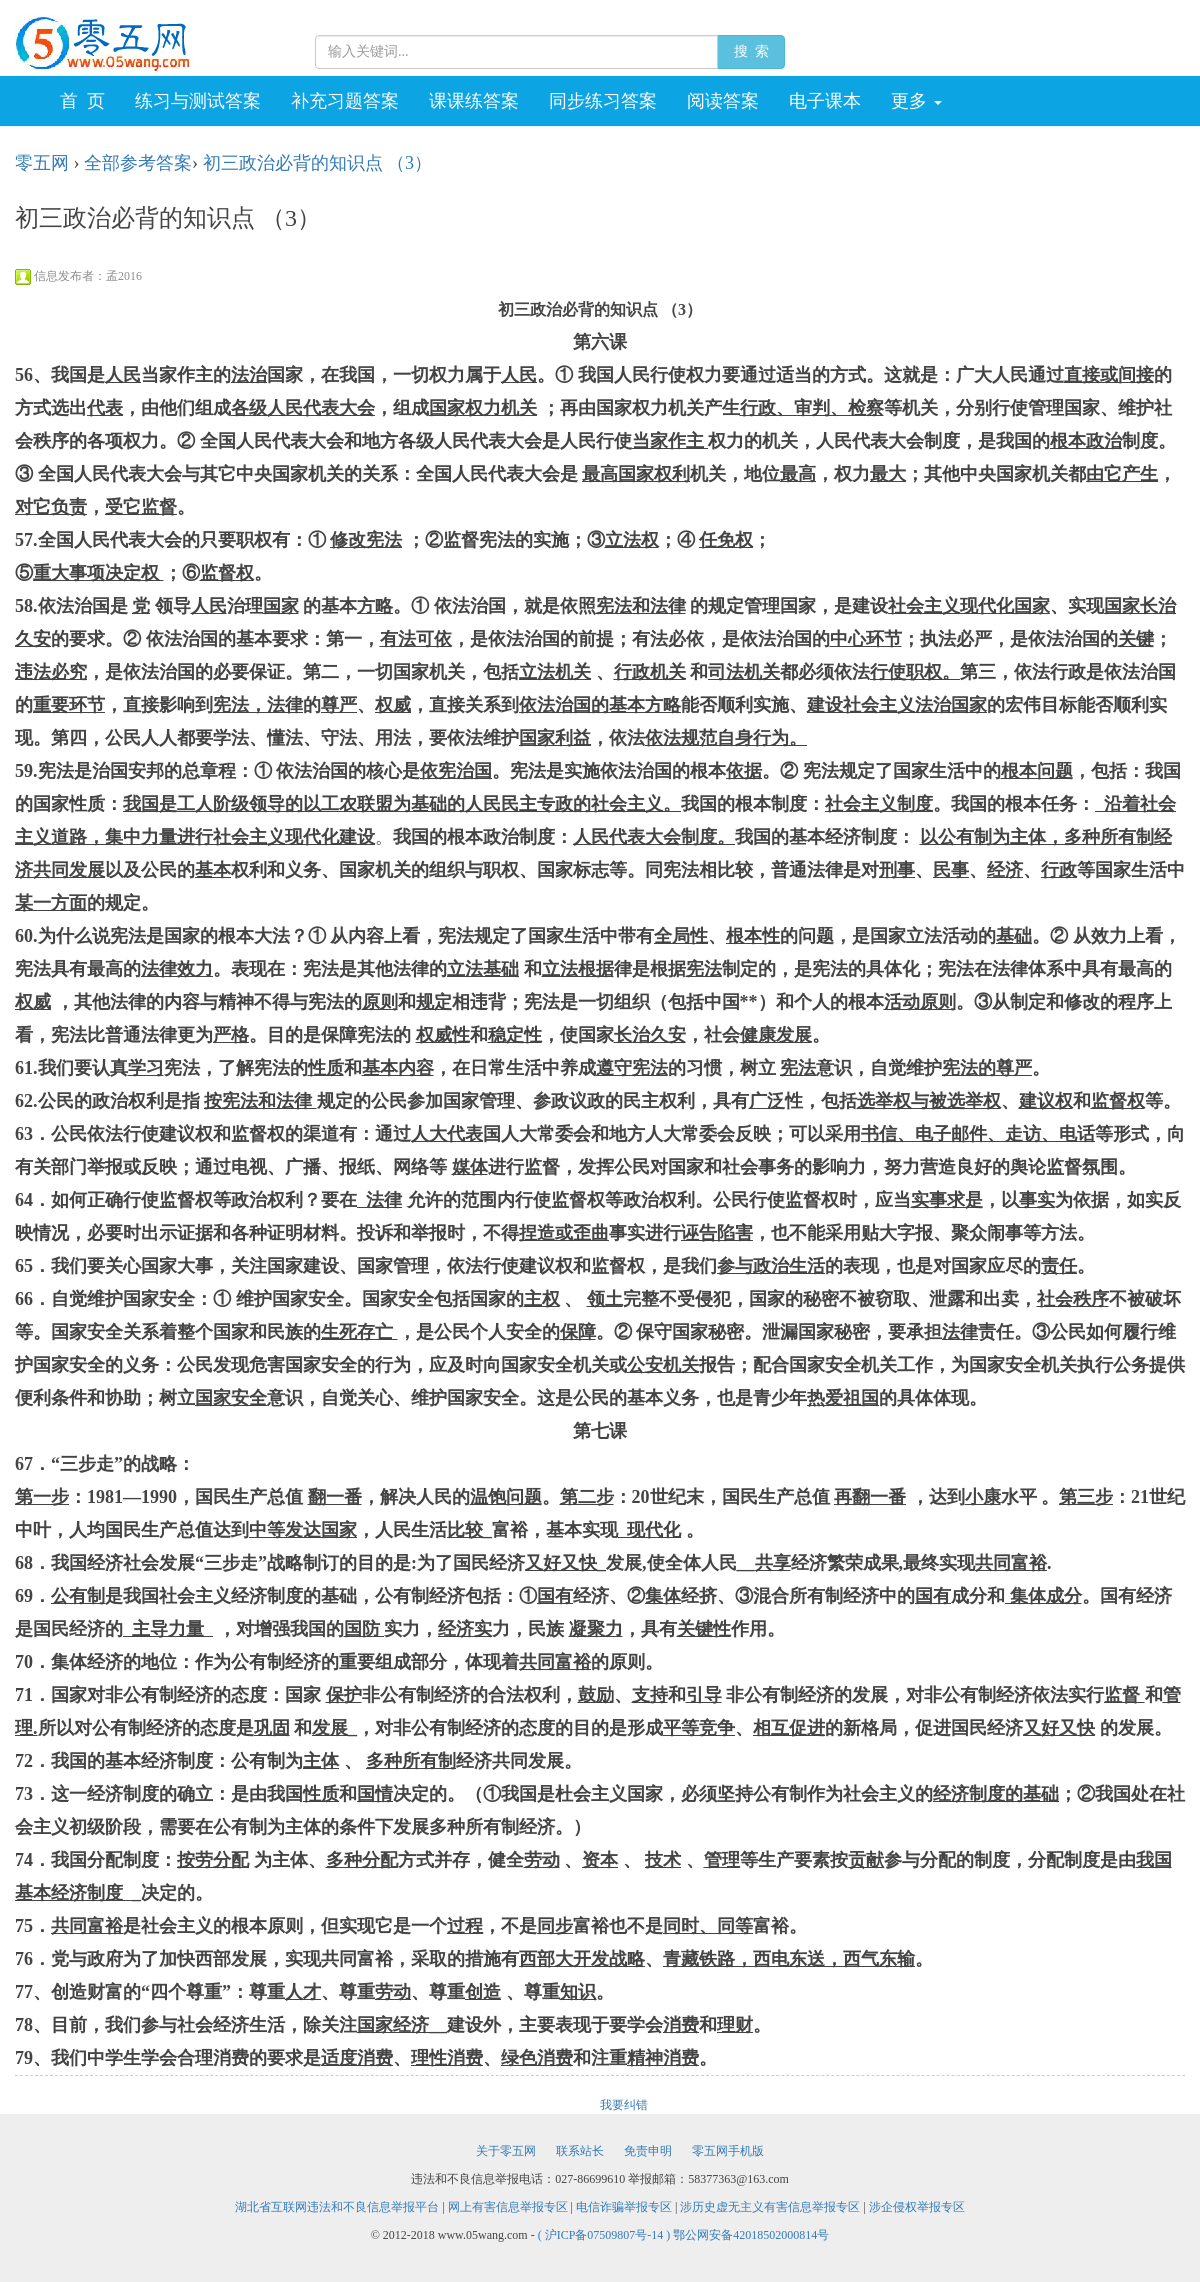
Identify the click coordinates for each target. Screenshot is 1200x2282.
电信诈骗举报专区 (624, 2207)
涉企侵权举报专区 (917, 2207)
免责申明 (648, 2151)
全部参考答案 (138, 163)
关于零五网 (506, 2151)
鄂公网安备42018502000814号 (751, 2235)
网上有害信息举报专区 (508, 2207)
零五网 (42, 163)
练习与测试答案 (198, 101)
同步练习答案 (603, 101)
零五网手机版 (728, 2151)
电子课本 (825, 101)
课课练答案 (474, 101)
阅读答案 (723, 101)
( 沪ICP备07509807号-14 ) (606, 2235)
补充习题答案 (345, 101)
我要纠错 (624, 2105)
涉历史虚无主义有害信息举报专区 (770, 2207)
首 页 (82, 101)
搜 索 (751, 51)
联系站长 (580, 2151)
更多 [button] (916, 101)
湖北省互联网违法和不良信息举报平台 (337, 2207)
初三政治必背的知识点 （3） (318, 163)
